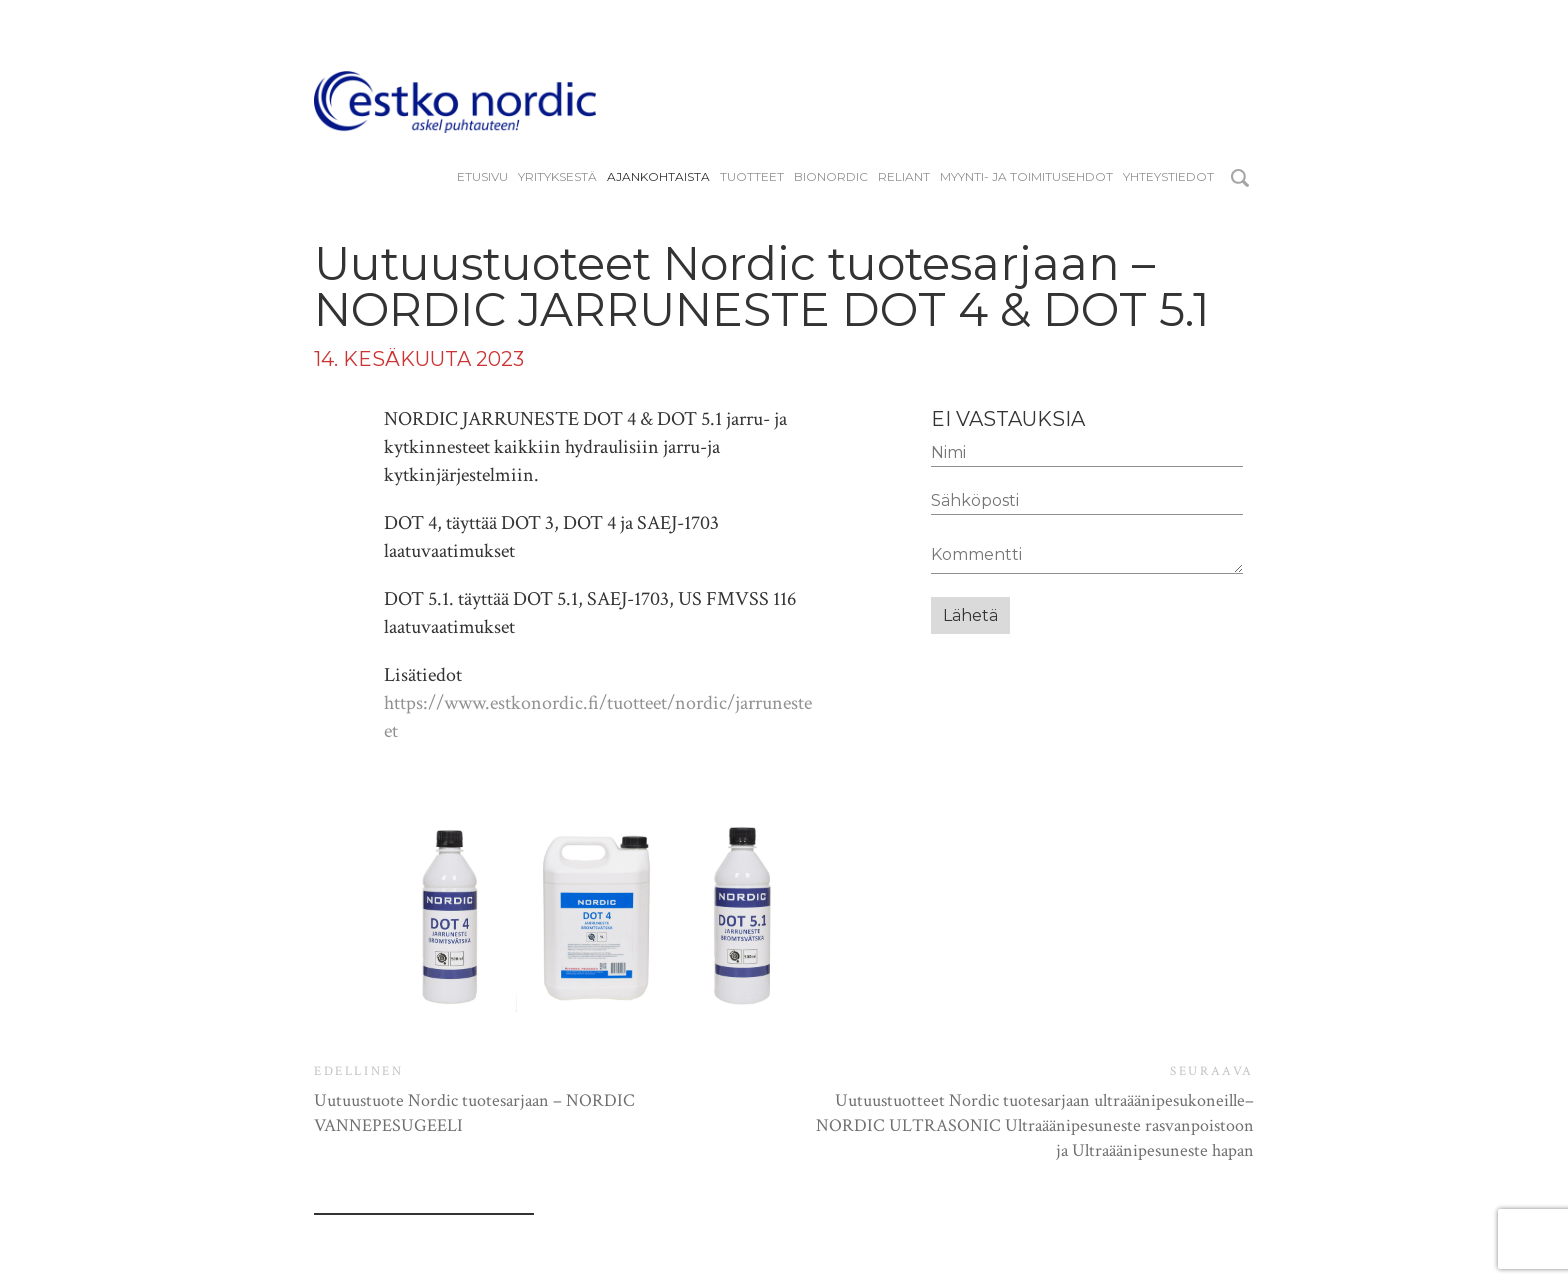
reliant (904, 177)
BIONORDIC (831, 177)
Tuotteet (752, 177)
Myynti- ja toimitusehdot (1026, 177)
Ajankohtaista (658, 177)
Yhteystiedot (1168, 177)
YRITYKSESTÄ (557, 177)
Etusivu (482, 177)
